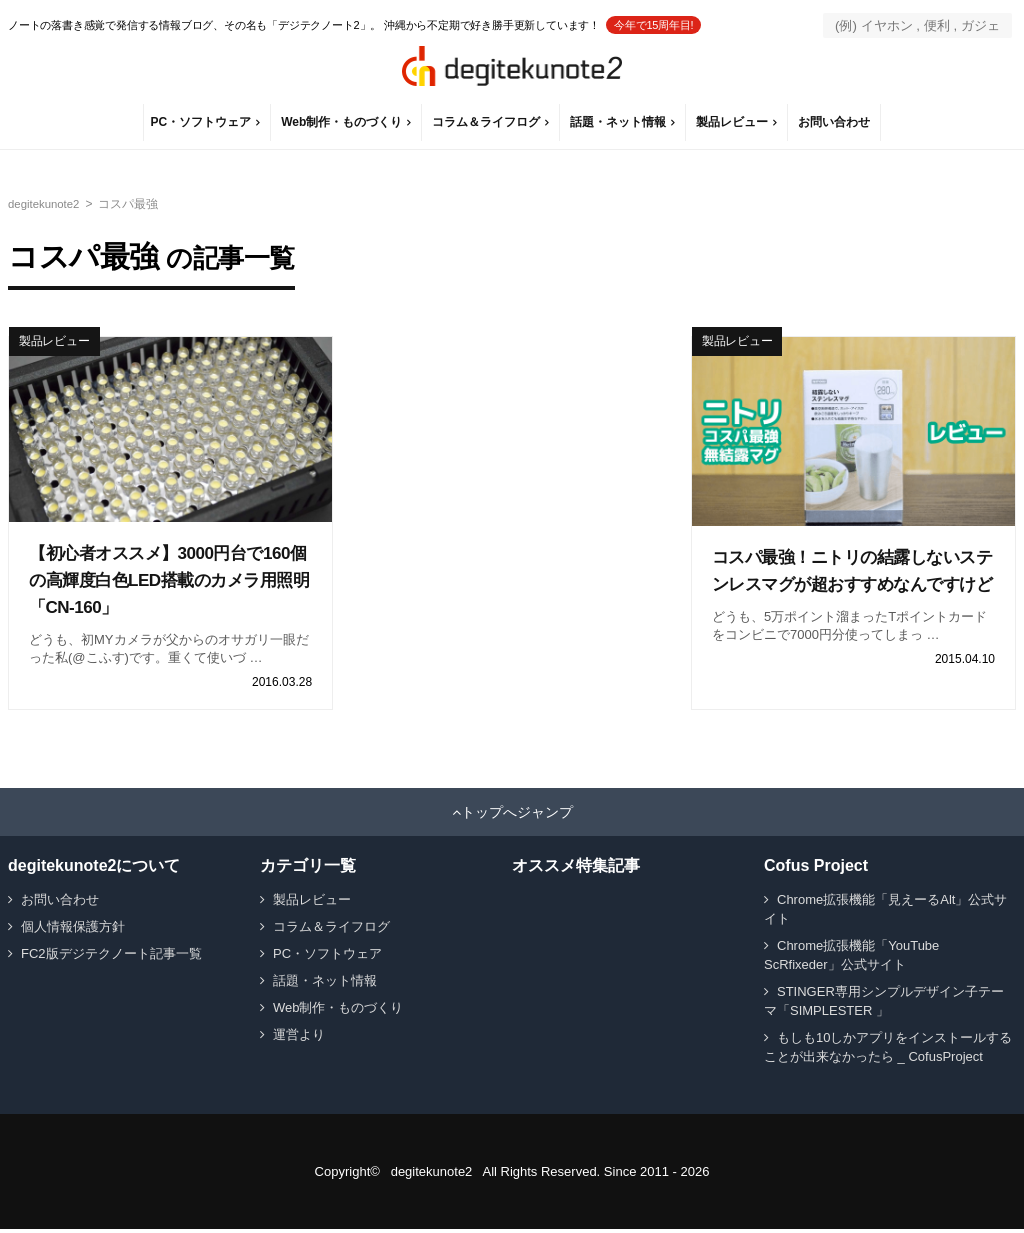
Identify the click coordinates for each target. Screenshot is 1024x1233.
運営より (299, 1038)
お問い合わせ (836, 122)
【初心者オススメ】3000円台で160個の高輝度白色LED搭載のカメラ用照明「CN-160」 (169, 580)
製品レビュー (734, 122)
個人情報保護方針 (73, 930)
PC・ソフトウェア (202, 122)
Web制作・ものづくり (343, 122)
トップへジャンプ (517, 816)
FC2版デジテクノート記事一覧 (111, 957)
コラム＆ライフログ (488, 122)
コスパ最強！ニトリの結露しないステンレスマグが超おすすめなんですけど (852, 584)
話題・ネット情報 (620, 122)
